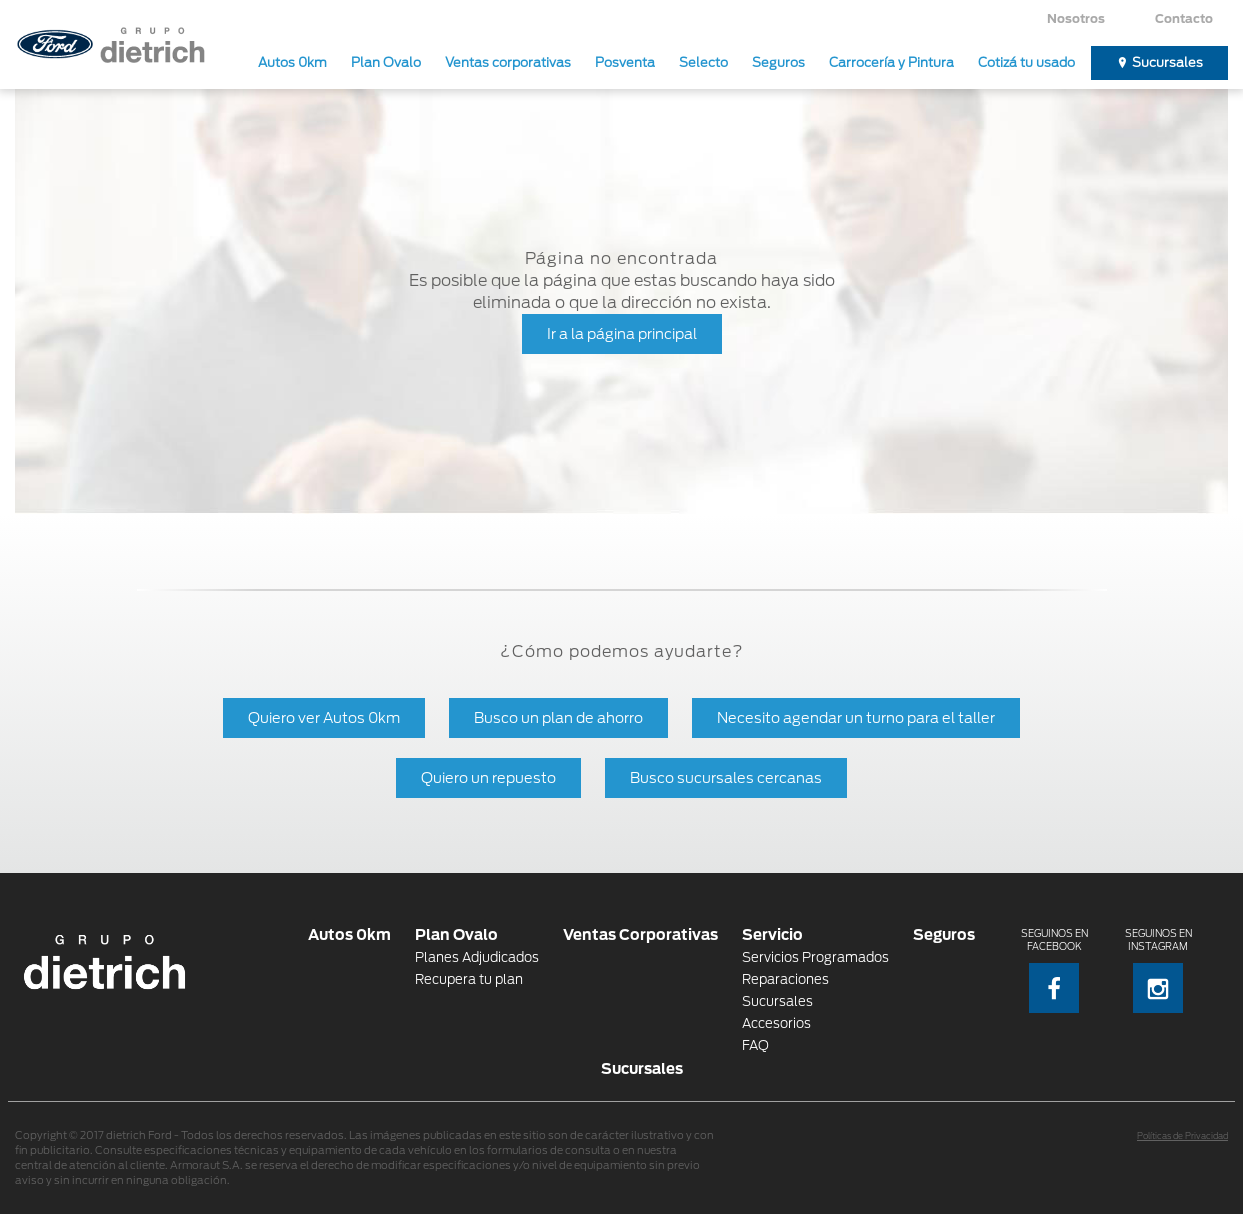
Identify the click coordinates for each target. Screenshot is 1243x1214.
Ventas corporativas (508, 62)
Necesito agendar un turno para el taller (856, 717)
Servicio (772, 934)
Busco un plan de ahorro (558, 717)
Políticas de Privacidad (1182, 1136)
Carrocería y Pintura (891, 62)
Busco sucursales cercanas (726, 777)
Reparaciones (785, 979)
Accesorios (776, 1023)
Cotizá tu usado (1026, 62)
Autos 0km (292, 62)
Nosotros (1076, 18)
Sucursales (1167, 62)
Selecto (703, 62)
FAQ (755, 1045)
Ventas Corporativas (640, 934)
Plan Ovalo (386, 62)
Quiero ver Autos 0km (324, 717)
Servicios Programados (815, 957)
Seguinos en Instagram (1158, 970)
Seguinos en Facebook (1054, 970)
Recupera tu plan (469, 979)
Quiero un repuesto (488, 777)
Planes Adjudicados (477, 957)
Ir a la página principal (622, 333)
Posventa (625, 62)
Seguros (778, 62)
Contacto (1184, 18)
